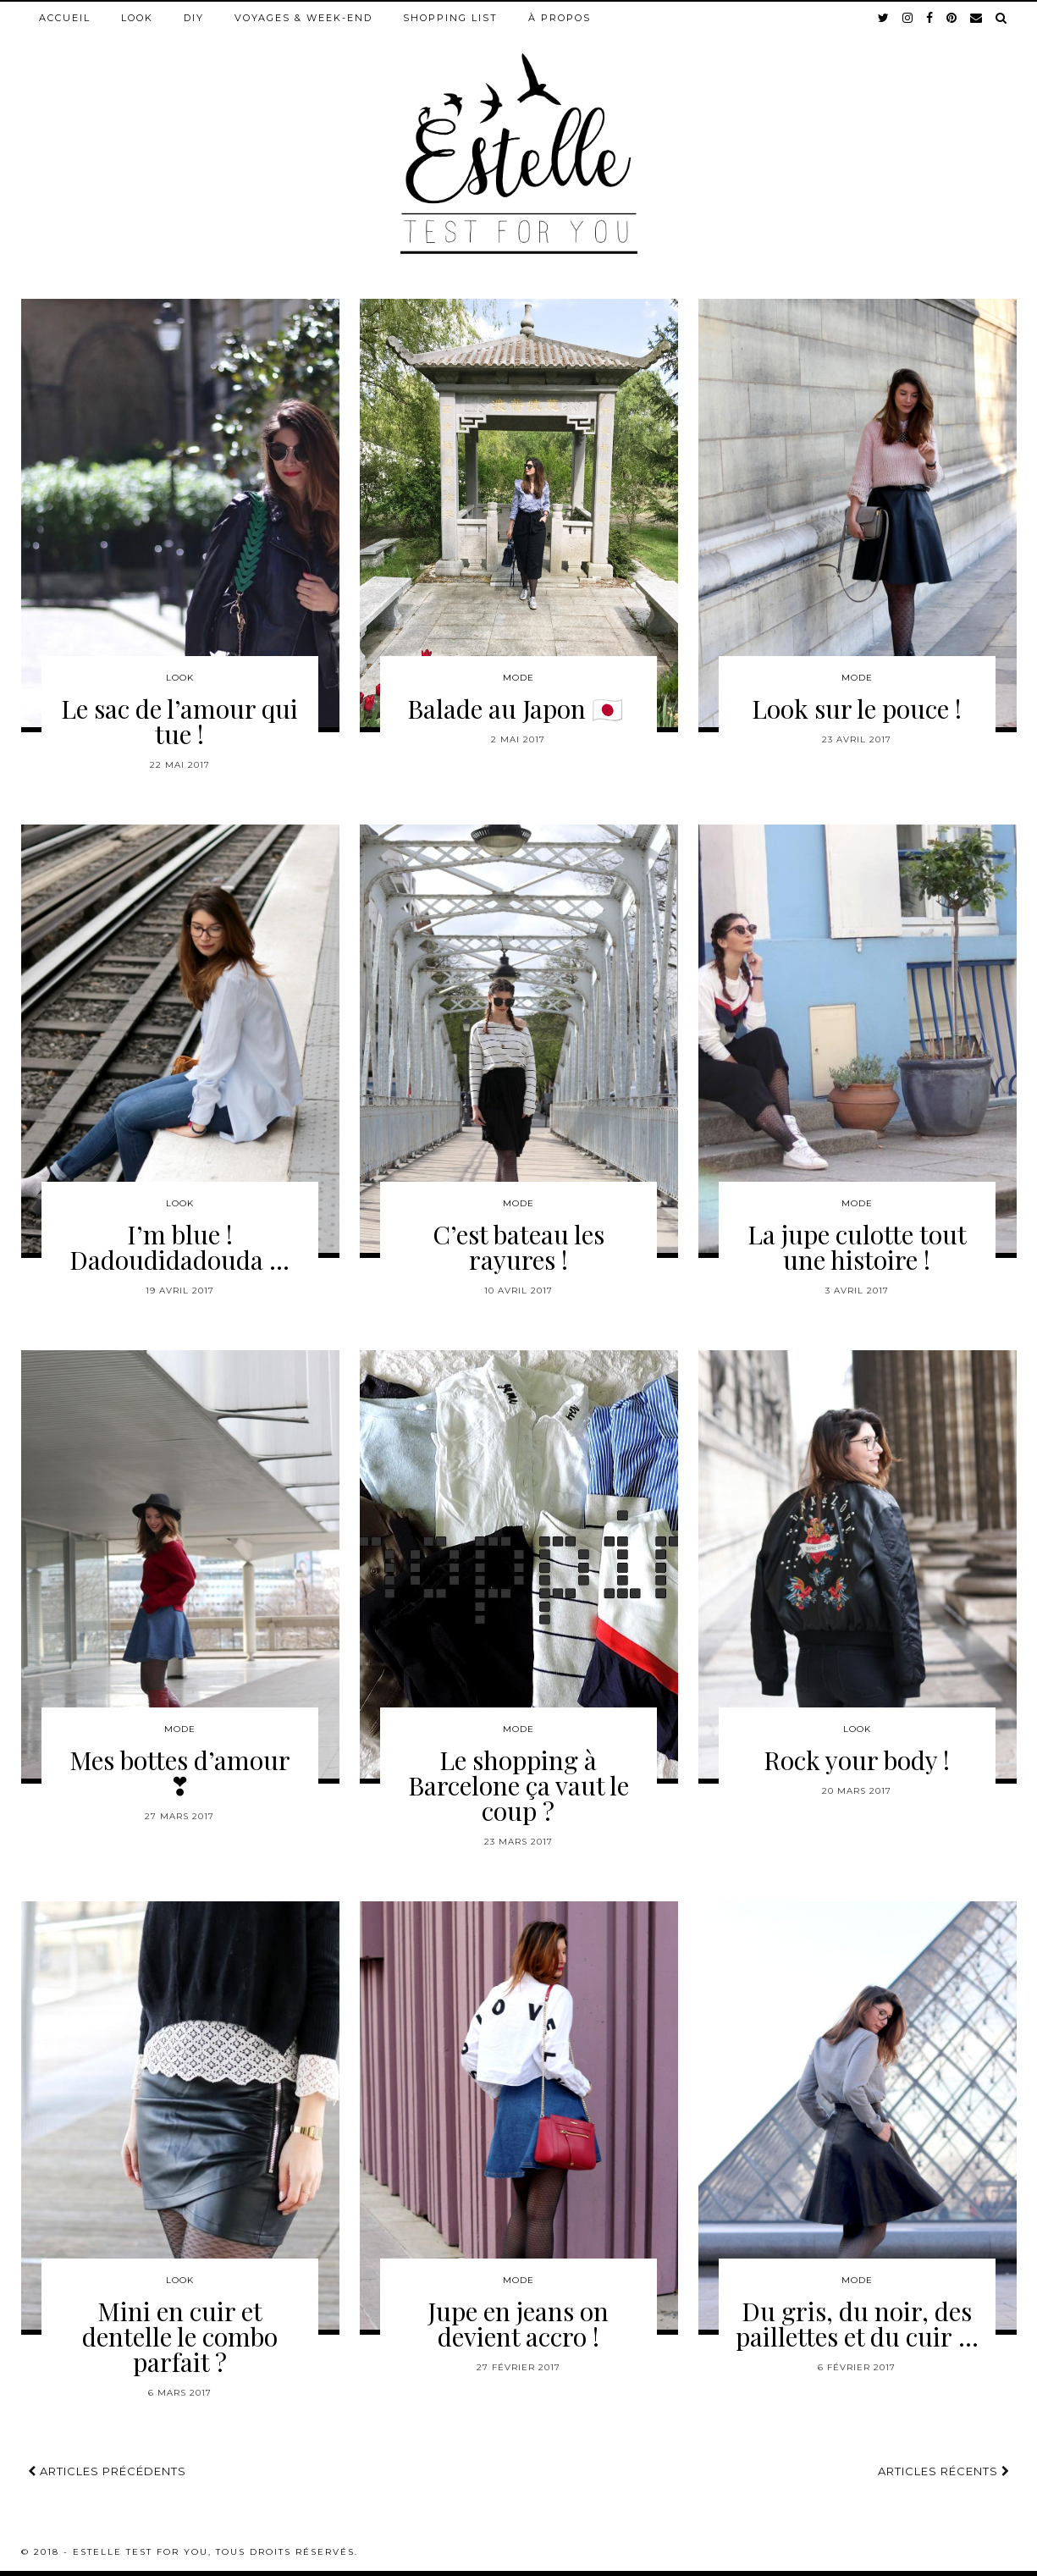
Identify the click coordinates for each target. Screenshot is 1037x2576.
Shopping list (450, 18)
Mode (518, 677)
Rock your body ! (857, 1760)
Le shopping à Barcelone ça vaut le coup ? (518, 1785)
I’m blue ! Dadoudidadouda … (179, 1247)
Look (137, 18)
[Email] (977, 18)
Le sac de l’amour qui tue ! (179, 721)
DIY (194, 18)
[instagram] (908, 18)
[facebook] (930, 18)
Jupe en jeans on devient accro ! (518, 2323)
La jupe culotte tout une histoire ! (857, 1247)
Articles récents (944, 2471)
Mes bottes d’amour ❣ (179, 1772)
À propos (559, 18)
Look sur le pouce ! (857, 708)
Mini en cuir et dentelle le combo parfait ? (180, 2336)
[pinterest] (952, 18)
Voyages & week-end (303, 18)
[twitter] (884, 18)
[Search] (1002, 18)
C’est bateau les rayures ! (518, 1247)
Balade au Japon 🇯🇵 (518, 708)
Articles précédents (107, 2471)
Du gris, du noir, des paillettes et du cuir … (857, 2323)
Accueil (65, 18)
